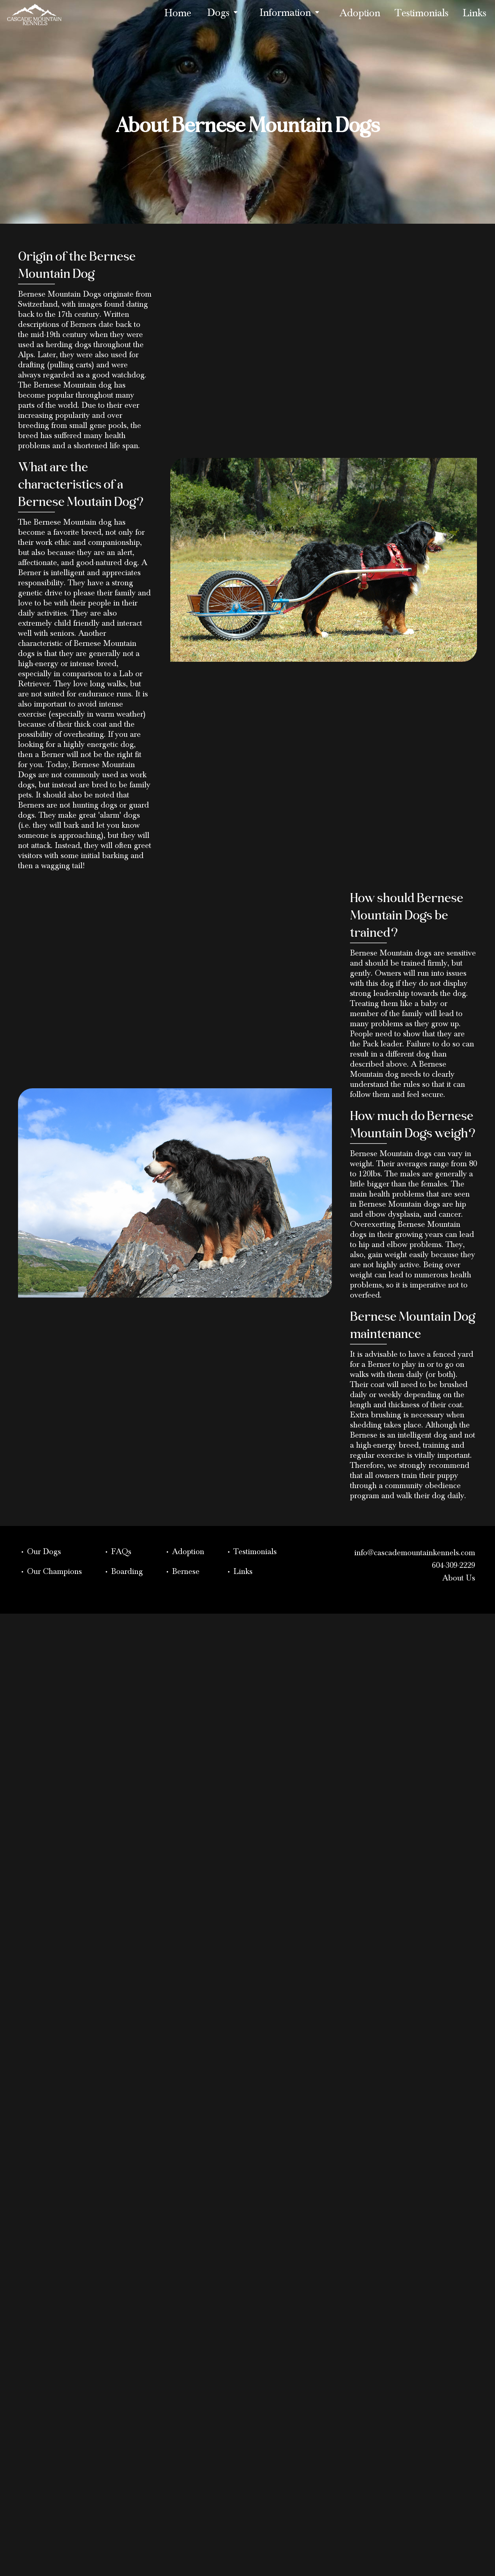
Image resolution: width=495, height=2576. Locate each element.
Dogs (224, 12)
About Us (458, 1579)
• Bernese (182, 1572)
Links (474, 16)
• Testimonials (251, 1552)
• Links (239, 1572)
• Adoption (184, 1552)
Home (178, 16)
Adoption (360, 16)
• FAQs (117, 1552)
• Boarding (123, 1572)
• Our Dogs (40, 1552)
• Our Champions (51, 1572)
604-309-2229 (453, 1566)
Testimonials (421, 16)
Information (291, 12)
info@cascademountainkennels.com (414, 1554)
